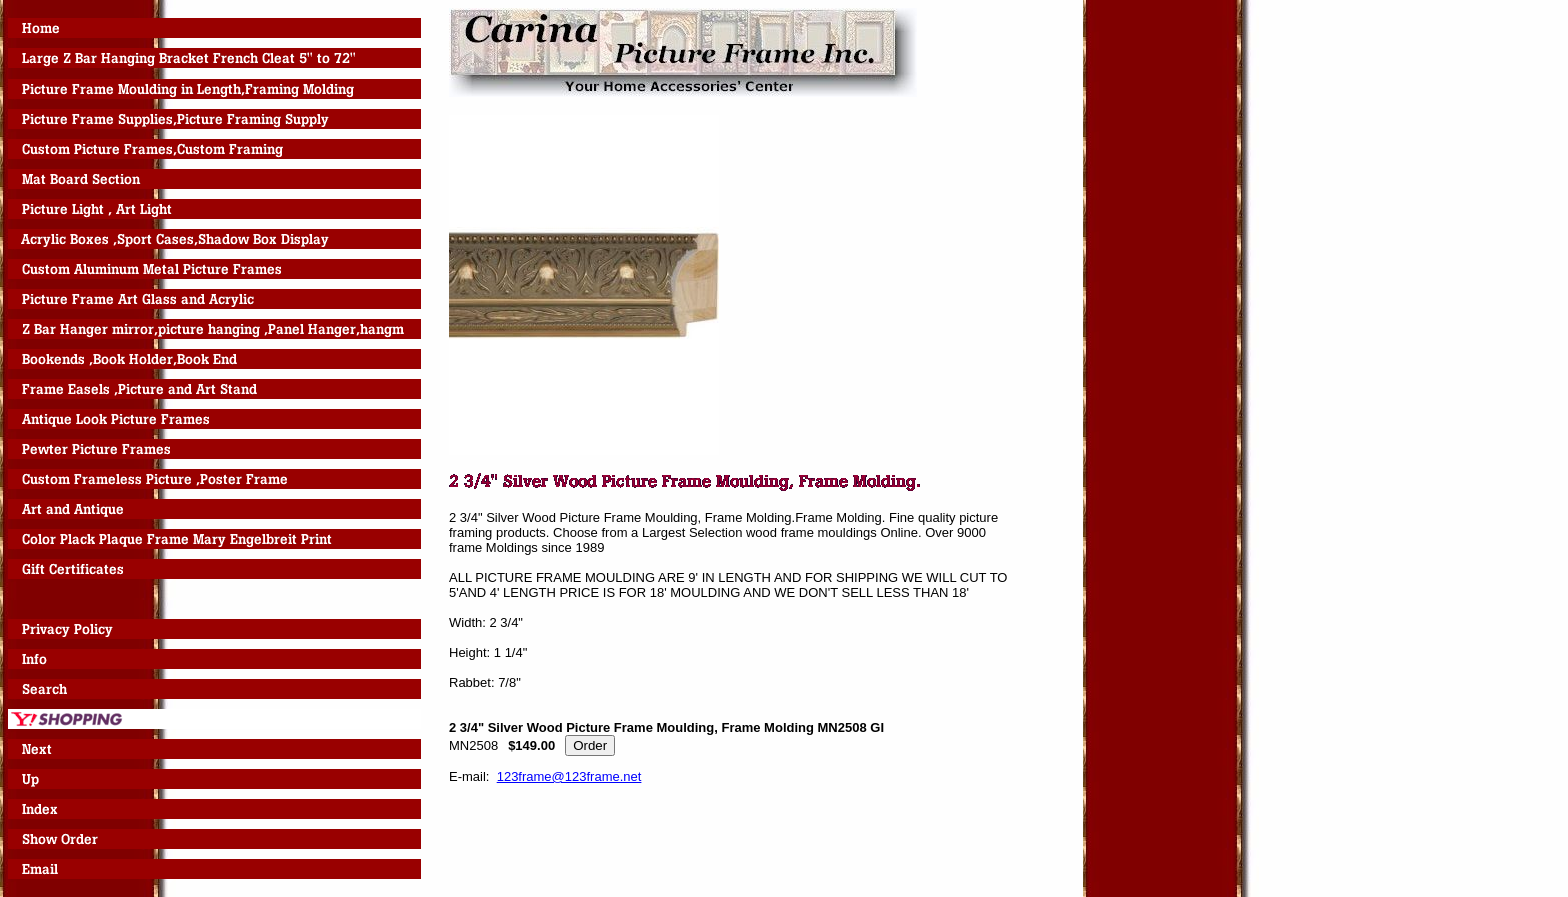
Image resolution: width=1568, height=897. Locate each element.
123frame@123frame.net (569, 776)
